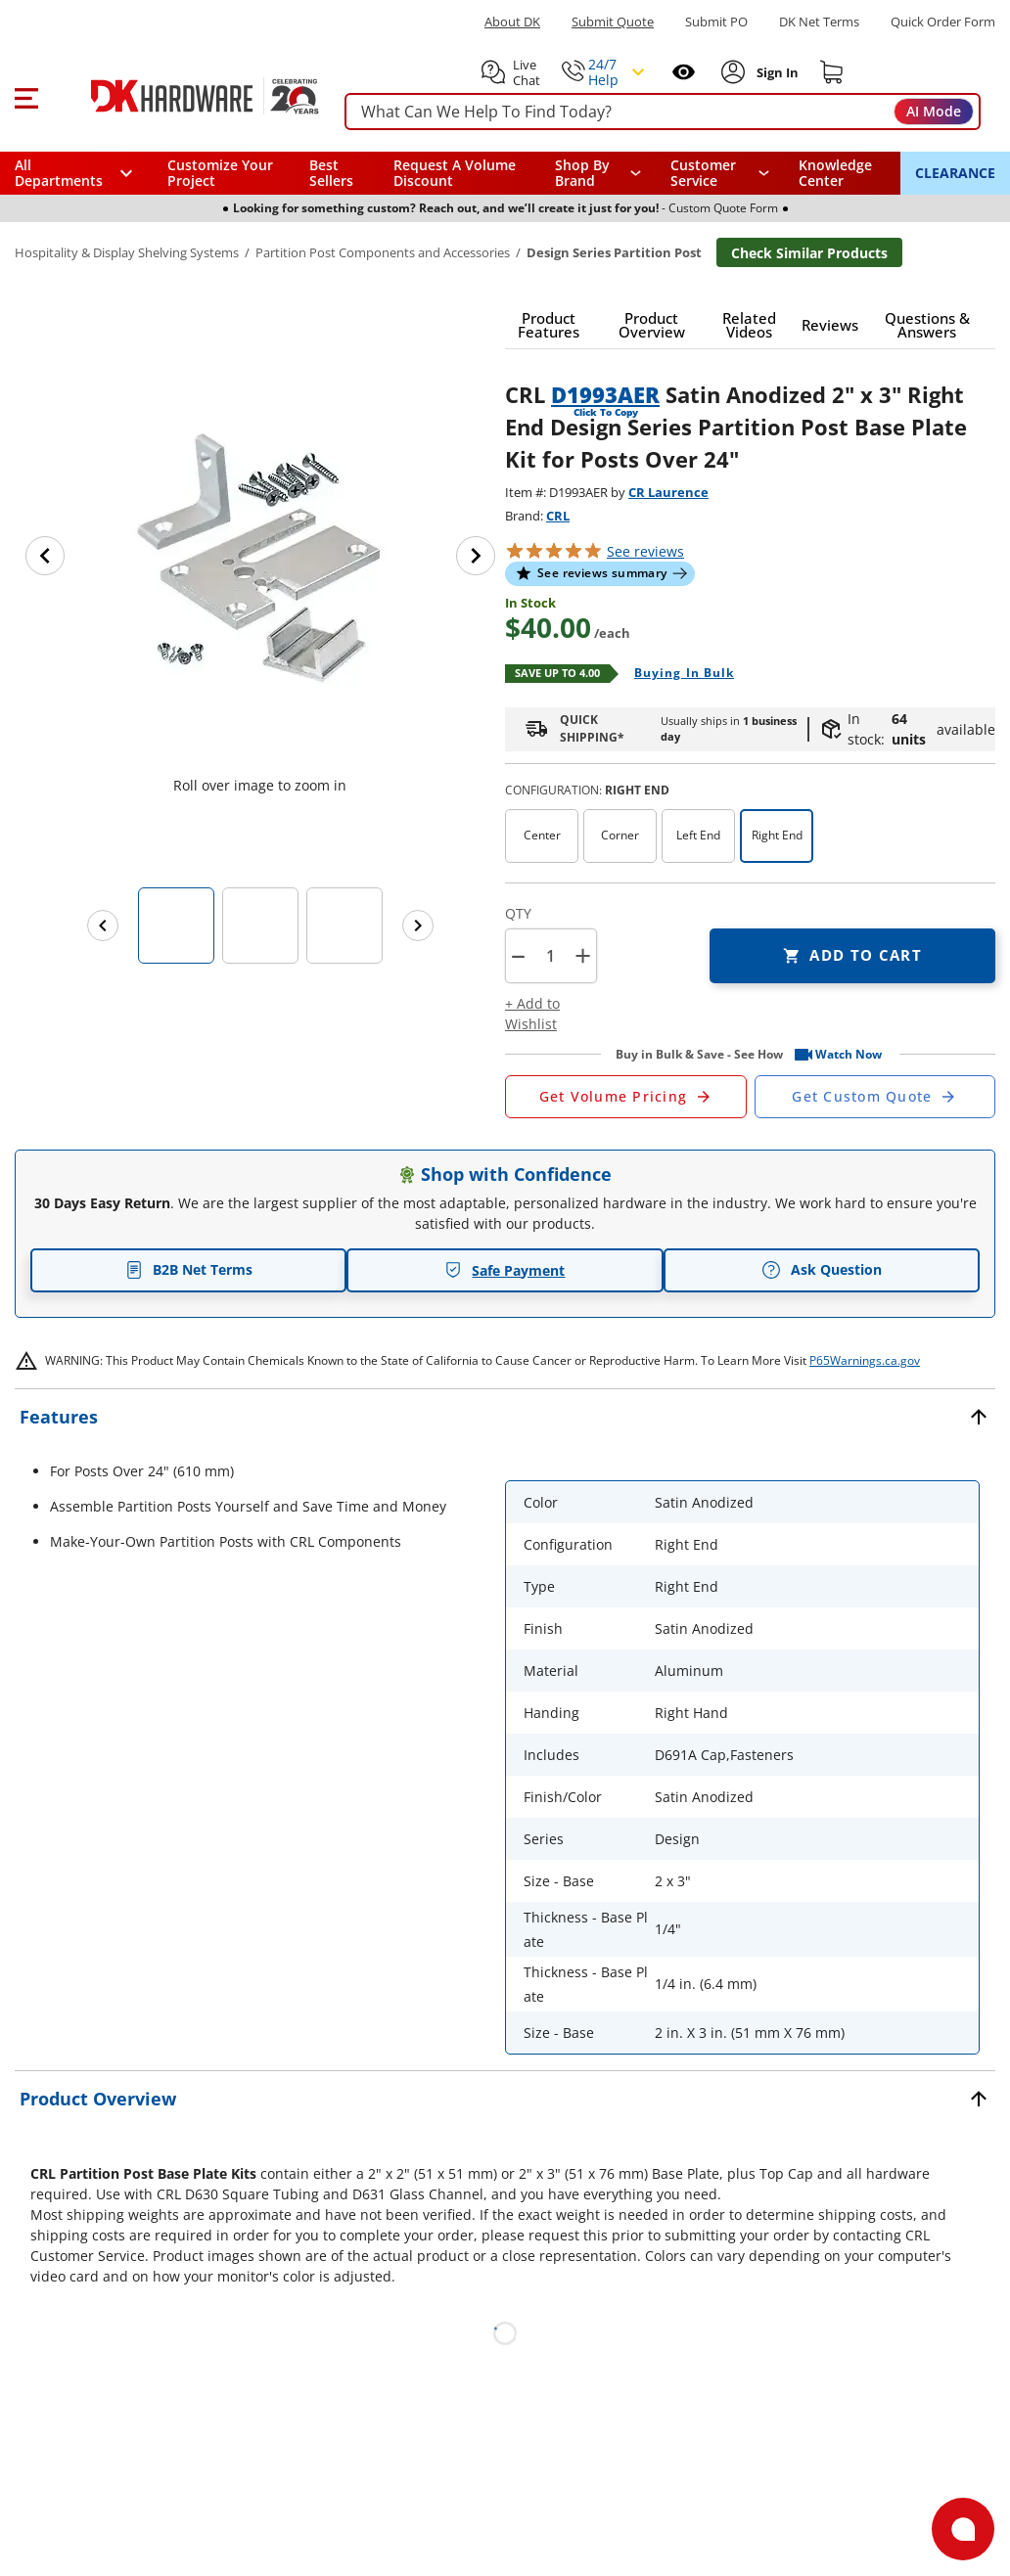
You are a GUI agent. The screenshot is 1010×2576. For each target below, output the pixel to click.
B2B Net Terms (188, 1269)
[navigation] (719, 173)
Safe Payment (504, 1270)
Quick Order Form (943, 22)
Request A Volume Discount (454, 173)
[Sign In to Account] (776, 72)
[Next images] (418, 925)
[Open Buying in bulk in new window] (677, 674)
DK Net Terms (819, 22)
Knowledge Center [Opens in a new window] (835, 173)
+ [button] (582, 955)
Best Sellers (331, 173)
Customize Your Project (220, 173)
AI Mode (933, 111)
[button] (26, 96)
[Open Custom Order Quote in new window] (875, 1096)
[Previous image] (45, 555)
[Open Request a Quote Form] (626, 1096)
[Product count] (550, 956)
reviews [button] (645, 551)
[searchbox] (662, 112)
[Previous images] (102, 925)
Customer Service (703, 173)
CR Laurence (668, 492)
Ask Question (821, 1270)
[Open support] (963, 2529)
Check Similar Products (809, 253)
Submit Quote (613, 22)
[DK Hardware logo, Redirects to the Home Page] (184, 95)
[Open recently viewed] (683, 72)
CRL (558, 515)
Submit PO (716, 22)
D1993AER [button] (605, 394)
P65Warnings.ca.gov (864, 1360)
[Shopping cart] (832, 72)
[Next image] (475, 555)
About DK (512, 22)
